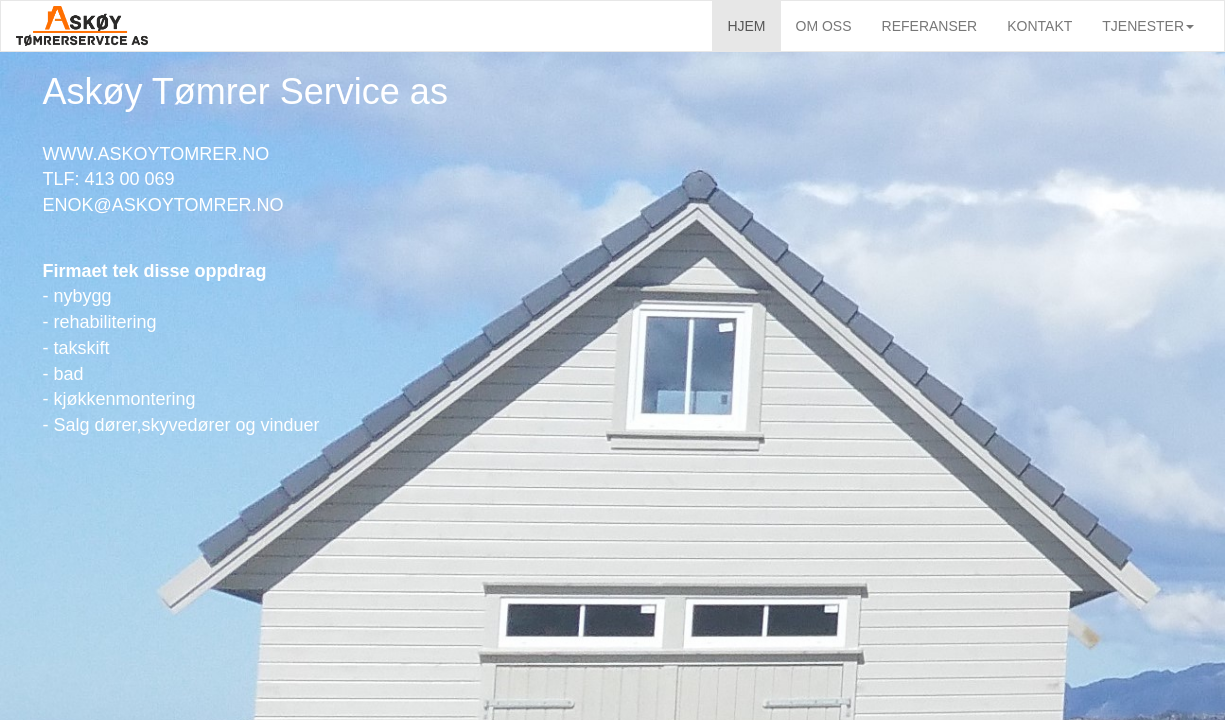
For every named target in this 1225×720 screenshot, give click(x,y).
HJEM (746, 26)
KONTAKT (1039, 26)
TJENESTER (1148, 26)
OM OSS (824, 26)
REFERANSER (930, 26)
